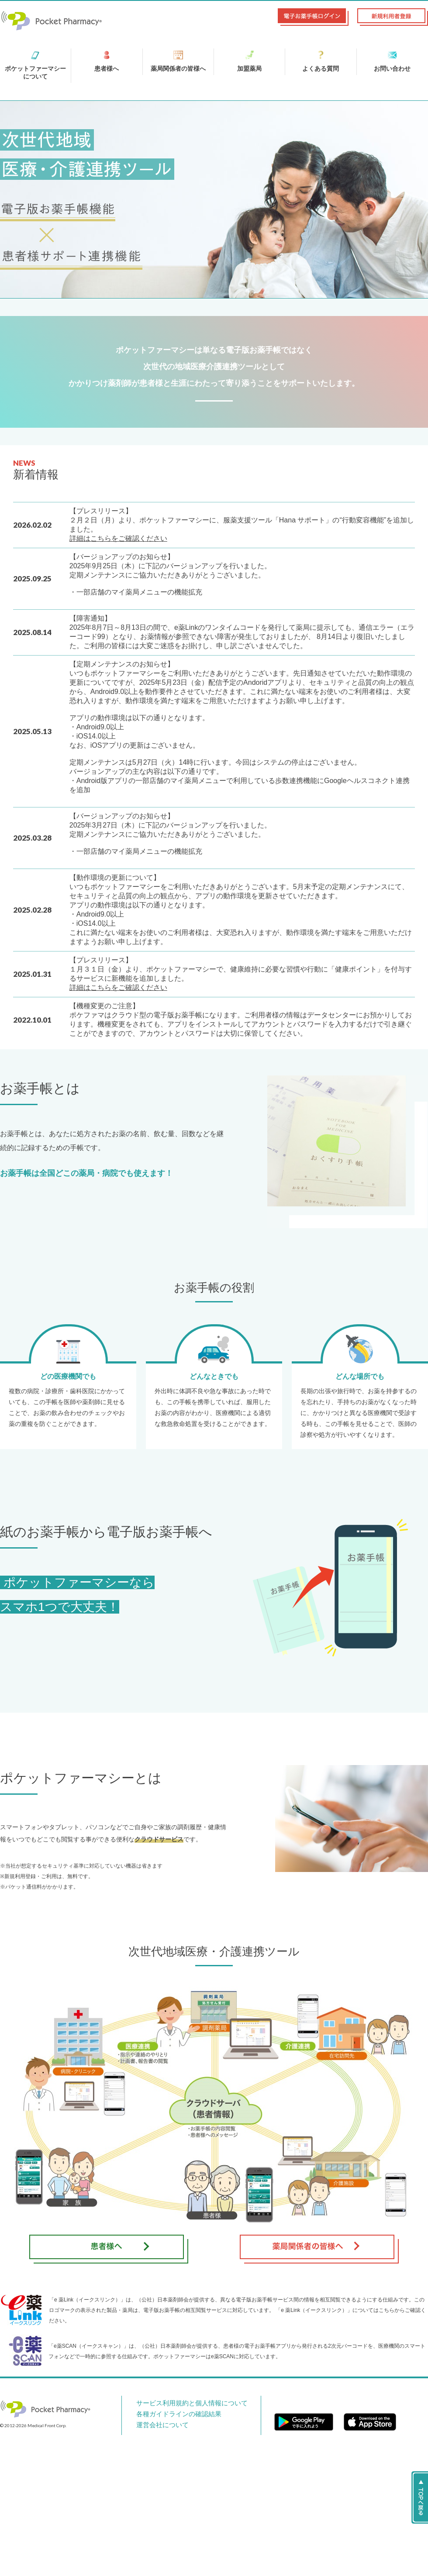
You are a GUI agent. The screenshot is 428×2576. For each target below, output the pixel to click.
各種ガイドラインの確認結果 (169, 2414)
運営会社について (156, 2424)
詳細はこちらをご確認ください (118, 538)
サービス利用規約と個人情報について (179, 2403)
